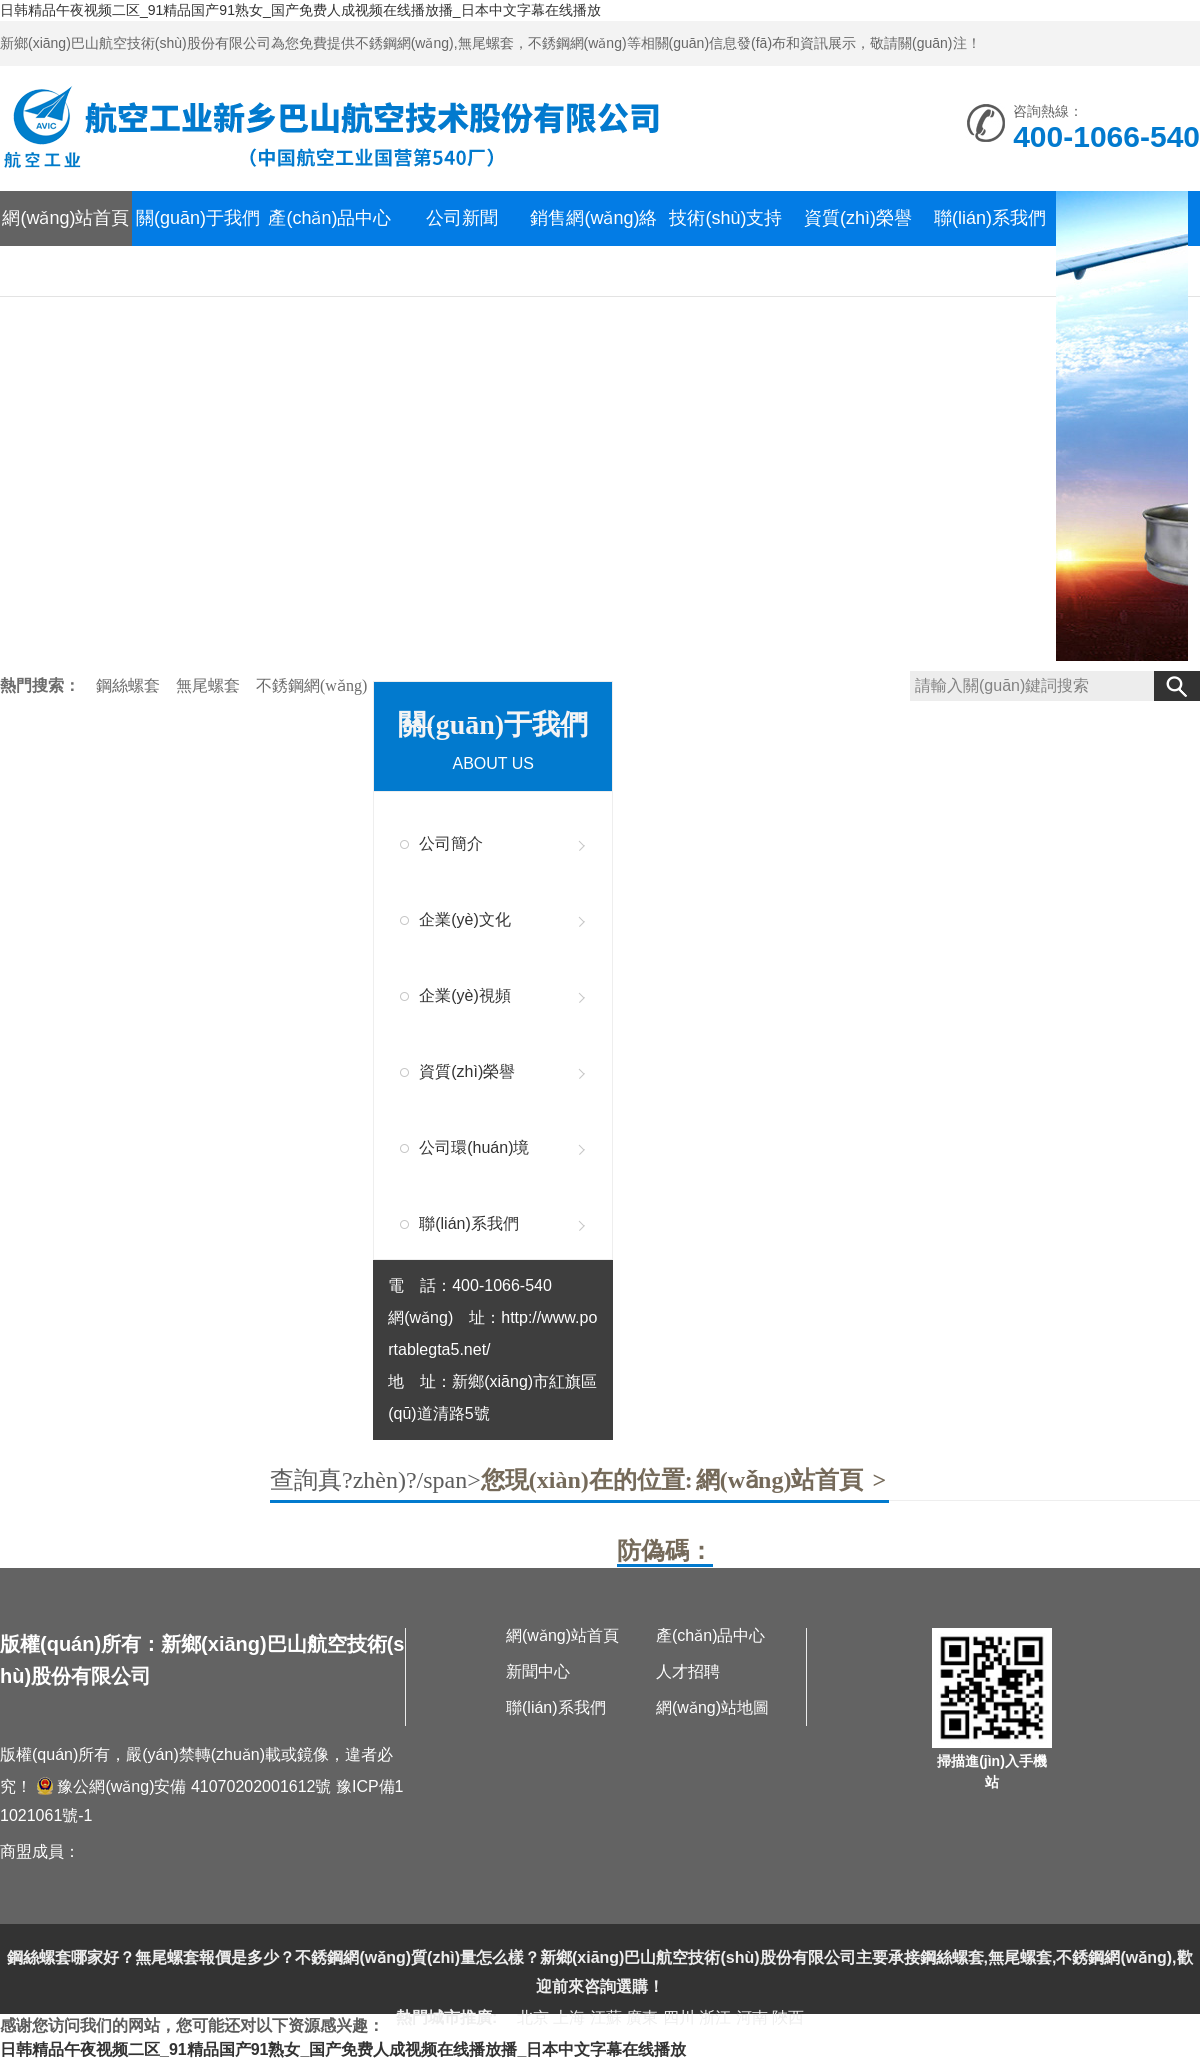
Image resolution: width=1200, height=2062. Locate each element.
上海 (569, 2017)
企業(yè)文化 (465, 919)
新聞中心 (538, 1671)
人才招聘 (688, 1671)
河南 (752, 2017)
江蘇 (606, 2017)
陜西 (788, 2017)
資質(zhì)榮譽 (858, 218)
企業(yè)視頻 (465, 995)
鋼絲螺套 (130, 685)
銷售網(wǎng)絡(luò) (593, 245)
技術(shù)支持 (725, 218)
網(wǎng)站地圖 (712, 1707)
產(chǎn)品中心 (329, 218)
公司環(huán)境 (474, 1147)
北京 (533, 2017)
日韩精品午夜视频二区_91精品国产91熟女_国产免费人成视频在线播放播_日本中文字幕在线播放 (300, 10)
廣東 (642, 2017)
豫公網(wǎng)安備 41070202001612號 (183, 1786)
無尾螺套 (210, 685)
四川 (679, 2017)
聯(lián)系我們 (990, 218)
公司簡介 (451, 843)
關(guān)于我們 (198, 218)
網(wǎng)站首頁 (65, 218)
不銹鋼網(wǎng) (311, 685)
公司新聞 (462, 218)
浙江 (715, 2017)
